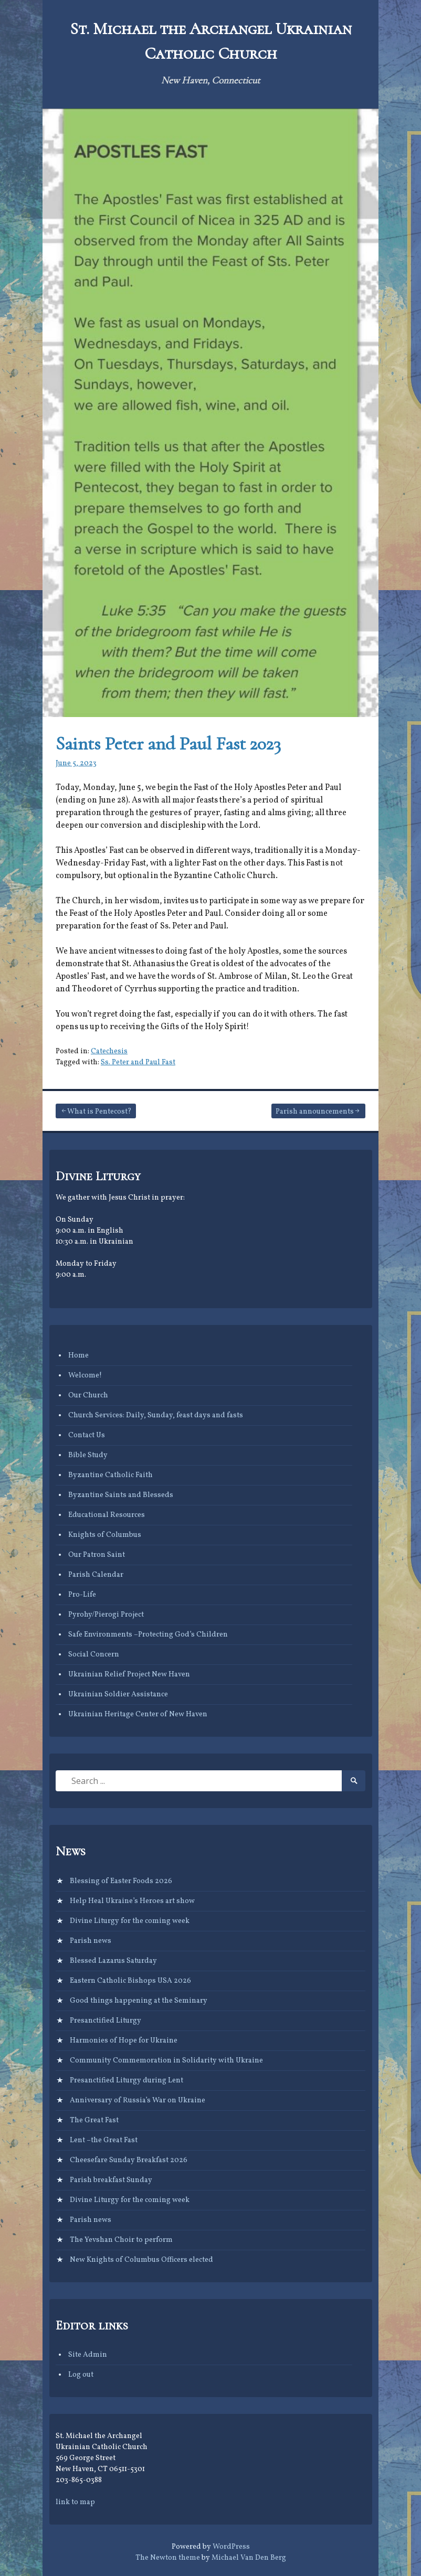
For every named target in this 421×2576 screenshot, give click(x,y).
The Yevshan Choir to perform (121, 2240)
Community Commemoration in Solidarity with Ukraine (166, 2061)
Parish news (90, 1941)
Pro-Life (82, 1595)
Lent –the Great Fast (104, 2140)
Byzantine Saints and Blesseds (120, 1495)
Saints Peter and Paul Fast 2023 (168, 743)
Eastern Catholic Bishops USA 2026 (130, 1981)
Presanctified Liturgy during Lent (126, 2081)
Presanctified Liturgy (105, 2021)
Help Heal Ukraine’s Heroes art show (132, 1901)
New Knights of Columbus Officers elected (141, 2260)
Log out (80, 2375)
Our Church (88, 1396)
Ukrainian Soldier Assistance (118, 1694)
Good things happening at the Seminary (138, 2001)
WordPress (231, 2547)
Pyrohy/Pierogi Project (106, 1615)
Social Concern (93, 1655)
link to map (75, 2502)
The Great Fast (94, 2120)
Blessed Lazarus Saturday (113, 1961)
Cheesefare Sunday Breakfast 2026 (128, 2160)
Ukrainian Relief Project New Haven (129, 1675)
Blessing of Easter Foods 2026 (121, 1881)
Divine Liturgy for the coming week (130, 1921)
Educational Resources (106, 1515)
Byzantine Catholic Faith (110, 1475)
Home (78, 1356)
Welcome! (85, 1376)
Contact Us (86, 1435)
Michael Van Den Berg (249, 2558)
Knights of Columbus (104, 1535)
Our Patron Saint (96, 1555)
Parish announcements (315, 1112)
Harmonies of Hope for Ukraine (123, 2041)
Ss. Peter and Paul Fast (138, 1062)
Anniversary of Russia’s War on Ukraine (137, 2100)
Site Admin (87, 2355)
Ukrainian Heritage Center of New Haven (137, 1714)
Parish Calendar (95, 1575)
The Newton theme (167, 2558)
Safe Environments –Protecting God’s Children (148, 1635)
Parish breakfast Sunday (111, 2180)
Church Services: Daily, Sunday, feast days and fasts (155, 1415)
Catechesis (109, 1051)
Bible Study (88, 1455)
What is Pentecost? (99, 1112)
